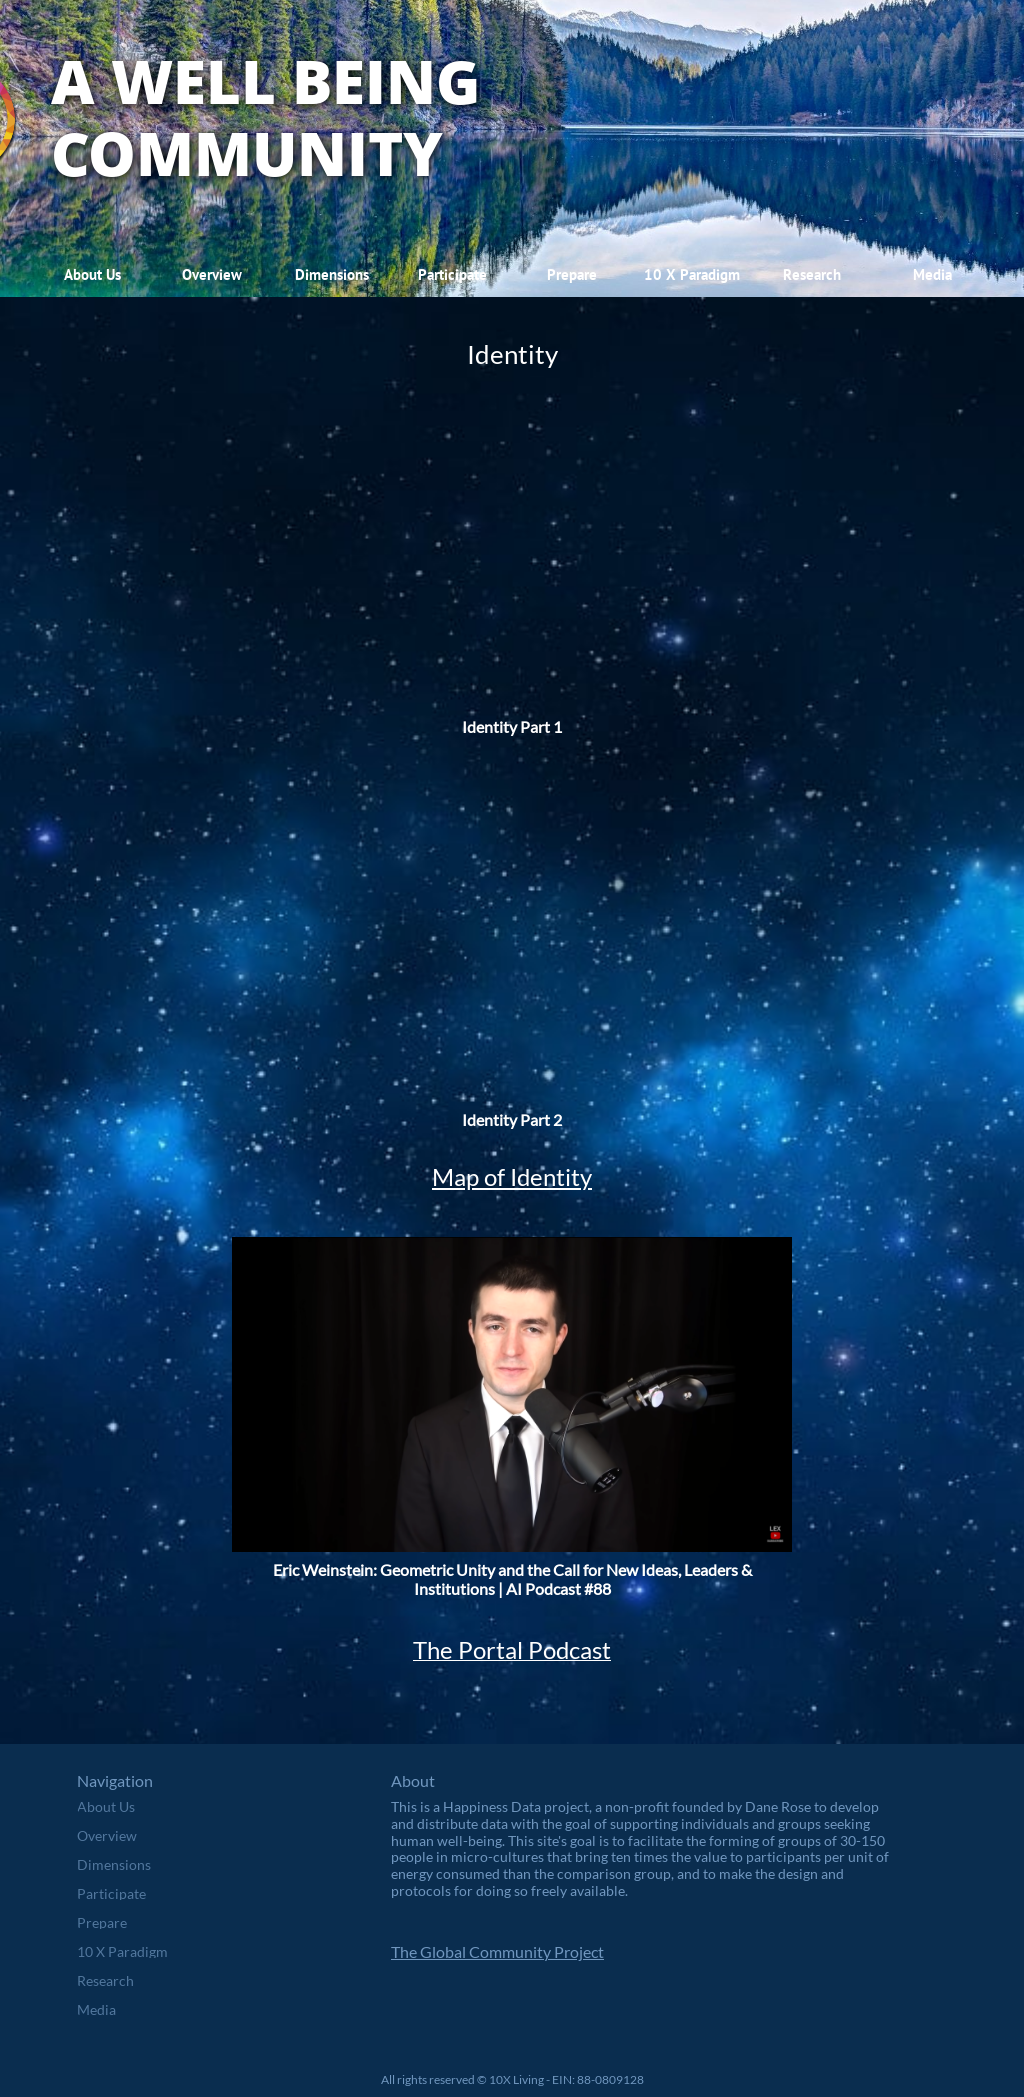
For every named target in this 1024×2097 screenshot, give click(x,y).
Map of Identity (512, 1176)
